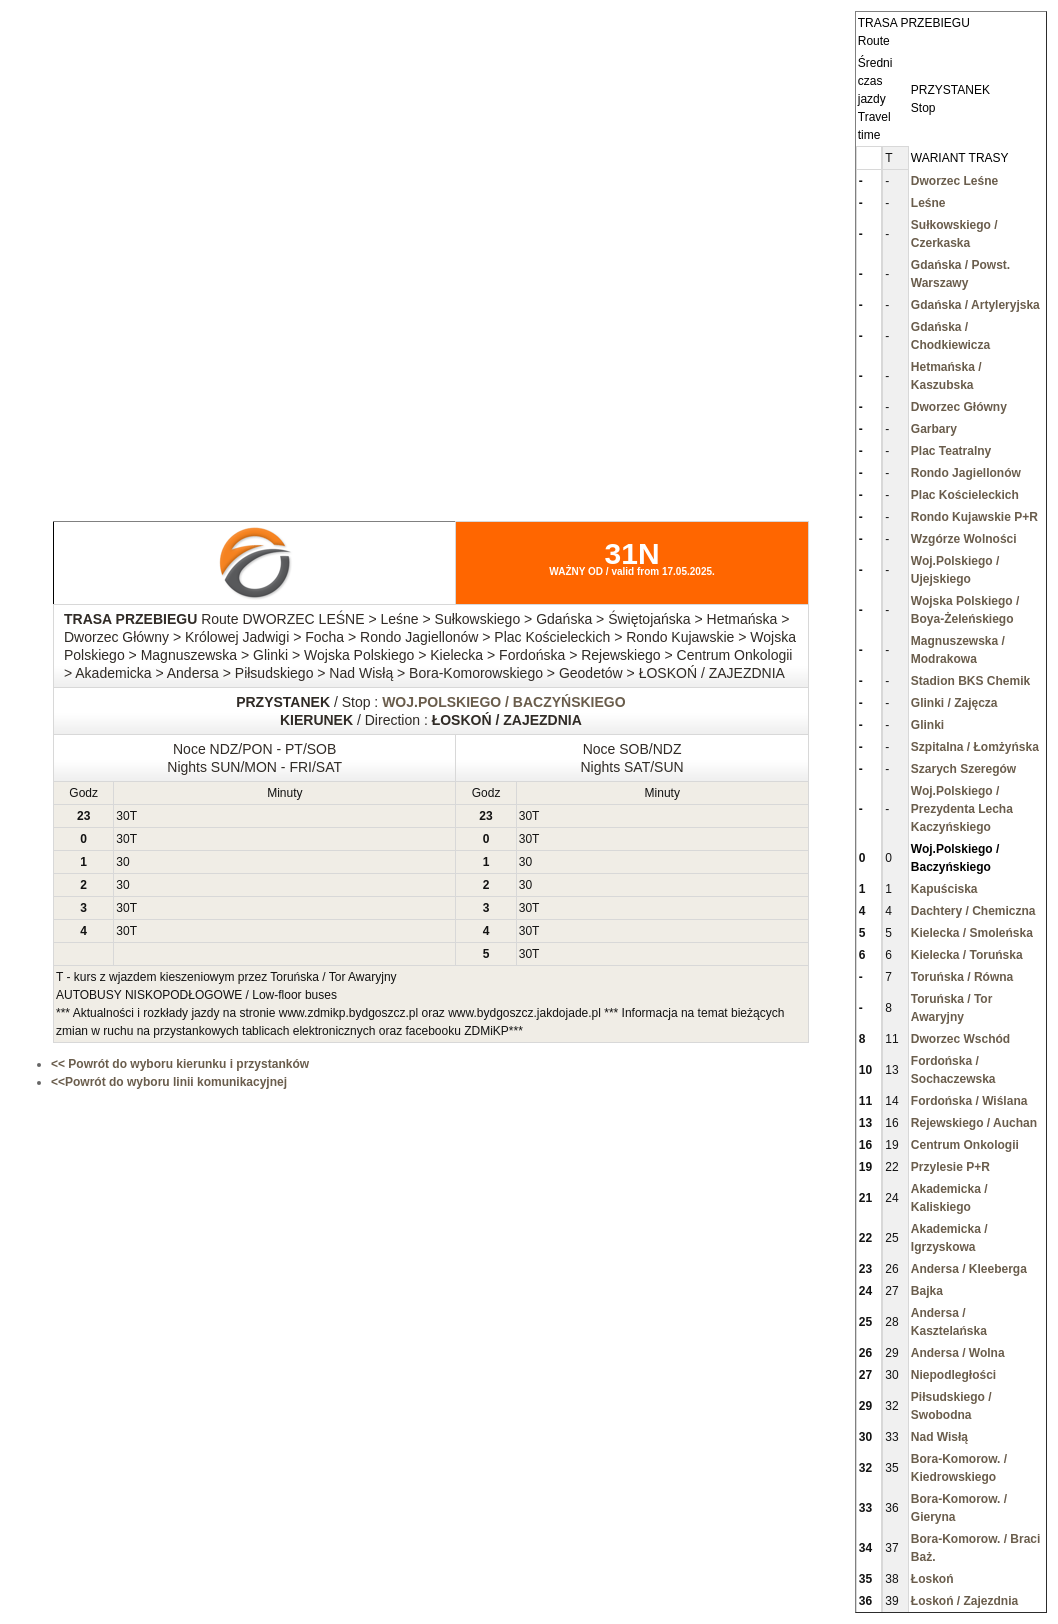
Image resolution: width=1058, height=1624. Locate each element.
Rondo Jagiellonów (966, 473)
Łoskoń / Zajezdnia (964, 1601)
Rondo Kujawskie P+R (974, 517)
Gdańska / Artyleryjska (975, 305)
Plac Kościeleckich (965, 495)
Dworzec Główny (959, 407)
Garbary (934, 429)
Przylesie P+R (950, 1167)
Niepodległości (953, 1375)
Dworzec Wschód (960, 1039)
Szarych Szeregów (963, 769)
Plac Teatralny (951, 451)
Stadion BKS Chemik (970, 681)
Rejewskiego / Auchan (974, 1123)
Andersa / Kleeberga (969, 1269)
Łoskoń (932, 1579)
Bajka (927, 1291)
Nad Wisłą (939, 1437)
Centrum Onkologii (965, 1145)
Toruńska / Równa (962, 977)
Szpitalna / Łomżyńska (975, 747)
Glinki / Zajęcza (954, 703)
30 (122, 816)
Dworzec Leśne (954, 181)
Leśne (928, 203)
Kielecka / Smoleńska (972, 933)
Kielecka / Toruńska (967, 955)
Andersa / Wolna (958, 1353)
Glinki (927, 725)
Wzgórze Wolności (964, 539)
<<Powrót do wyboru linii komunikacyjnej (169, 1082)
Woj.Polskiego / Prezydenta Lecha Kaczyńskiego (962, 809)
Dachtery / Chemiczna (973, 911)
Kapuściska (944, 889)
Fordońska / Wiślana (969, 1101)
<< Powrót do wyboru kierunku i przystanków (180, 1064)
